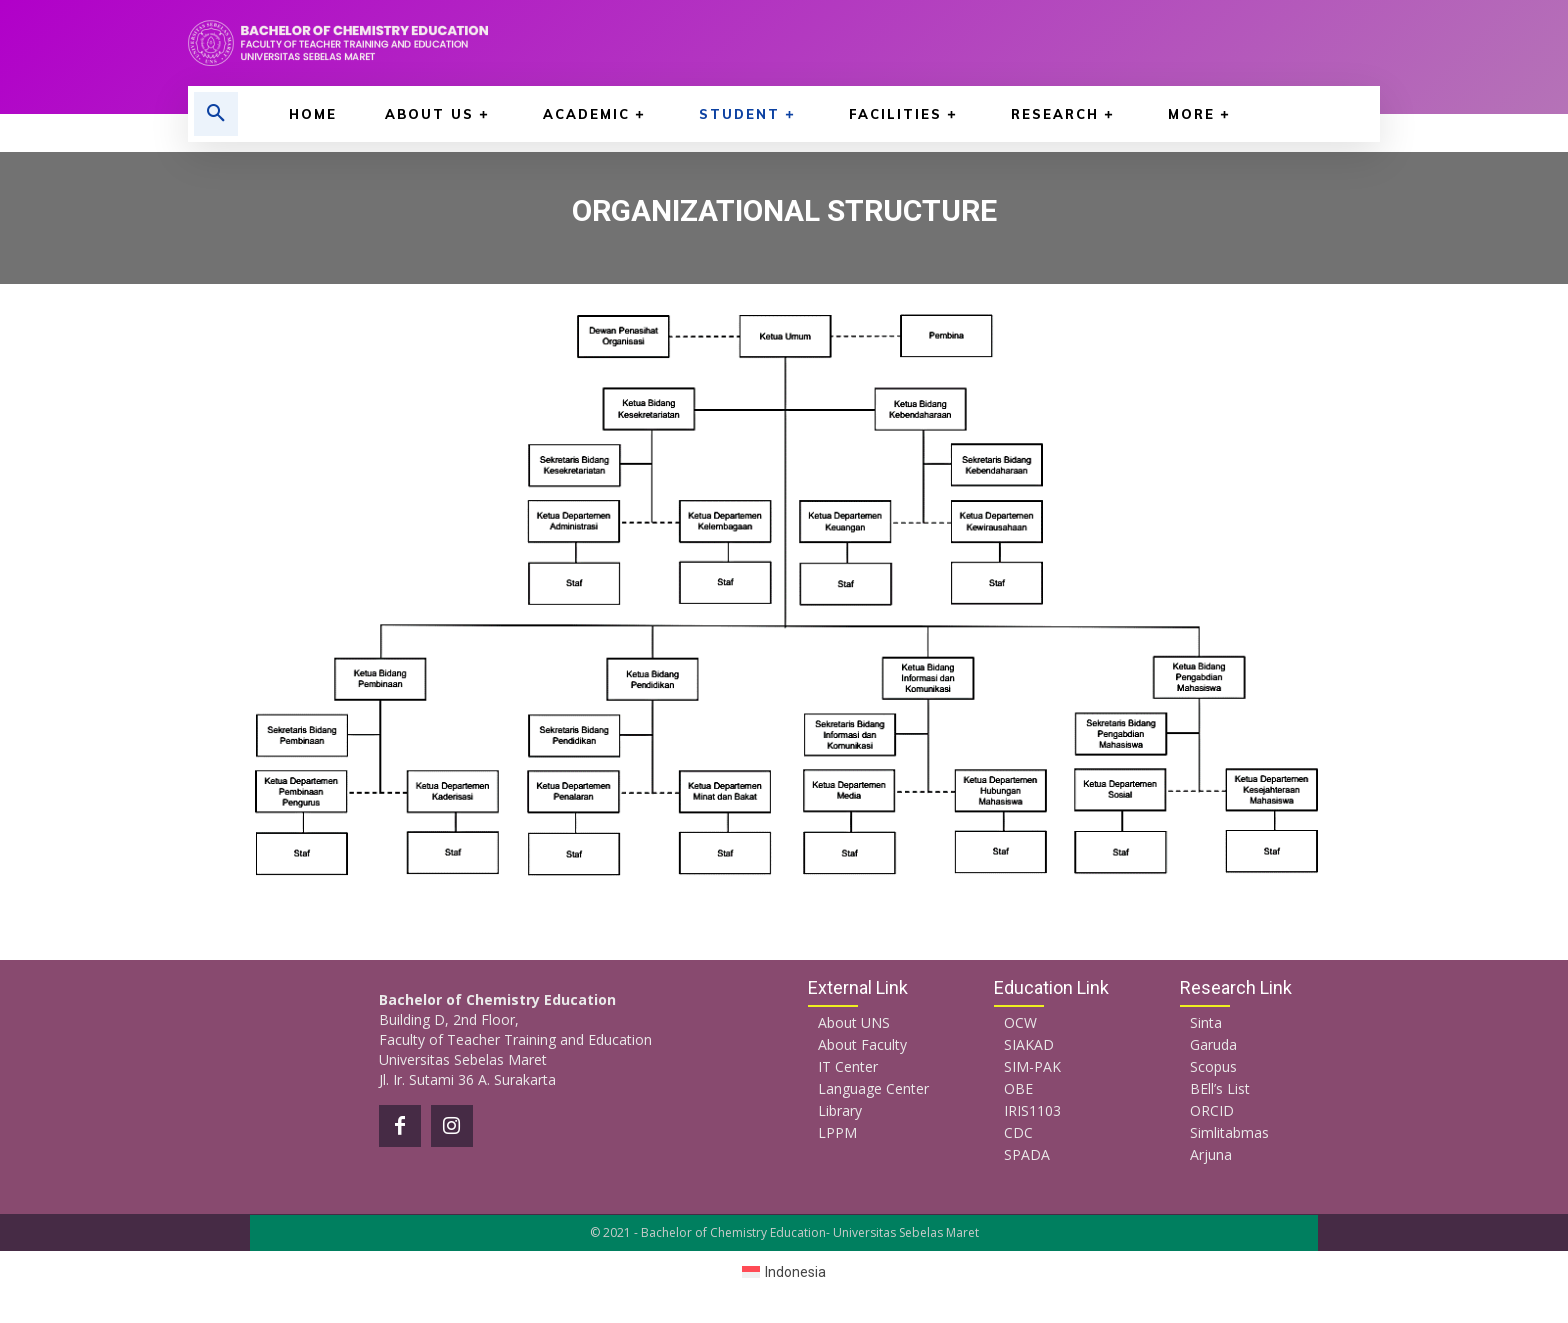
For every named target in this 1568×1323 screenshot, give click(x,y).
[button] (216, 114)
